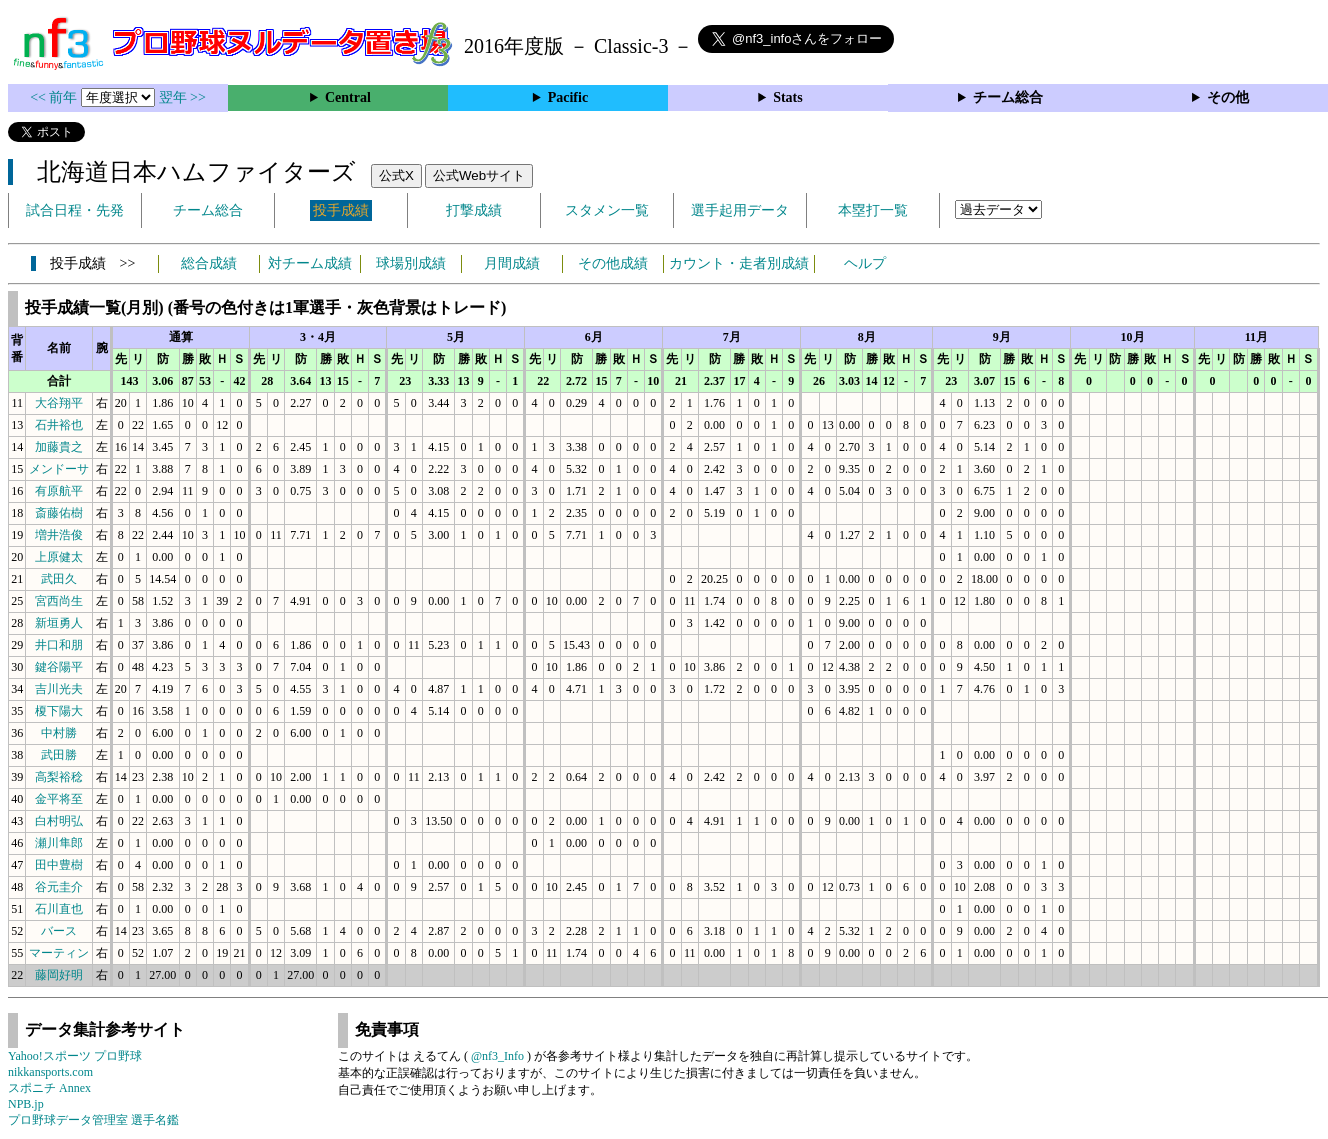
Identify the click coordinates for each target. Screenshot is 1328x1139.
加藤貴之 (59, 447)
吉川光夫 (59, 689)
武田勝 (59, 755)
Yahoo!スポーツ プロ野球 (75, 1056)
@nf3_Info (497, 1056)
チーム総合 (1008, 97)
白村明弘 (59, 821)
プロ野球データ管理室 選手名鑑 (93, 1120)
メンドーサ (59, 469)
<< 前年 (55, 97)
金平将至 (59, 799)
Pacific (568, 97)
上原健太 (59, 557)
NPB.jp (26, 1104)
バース (59, 931)
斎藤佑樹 (59, 513)
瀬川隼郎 (59, 843)
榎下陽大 (59, 711)
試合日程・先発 (75, 210)
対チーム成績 (310, 263)
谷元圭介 (59, 887)
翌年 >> (182, 97)
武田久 (59, 579)
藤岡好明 (59, 975)
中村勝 (59, 733)
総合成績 (209, 263)
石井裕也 (59, 425)
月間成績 (512, 263)
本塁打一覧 (873, 210)
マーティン (59, 953)
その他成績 (613, 263)
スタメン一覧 (607, 210)
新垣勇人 (59, 623)
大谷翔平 (59, 403)
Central (348, 97)
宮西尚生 (59, 601)
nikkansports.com (50, 1072)
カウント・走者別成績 (739, 263)
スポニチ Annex (49, 1088)
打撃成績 (474, 210)
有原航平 (59, 491)
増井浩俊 (59, 535)
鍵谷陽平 (59, 667)
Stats (788, 97)
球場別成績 (411, 263)
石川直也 (59, 909)
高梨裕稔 (59, 777)
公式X (396, 175)
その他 (1228, 97)
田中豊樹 (59, 865)
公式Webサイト (479, 175)
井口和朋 (59, 645)
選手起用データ (740, 210)
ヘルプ (865, 263)
